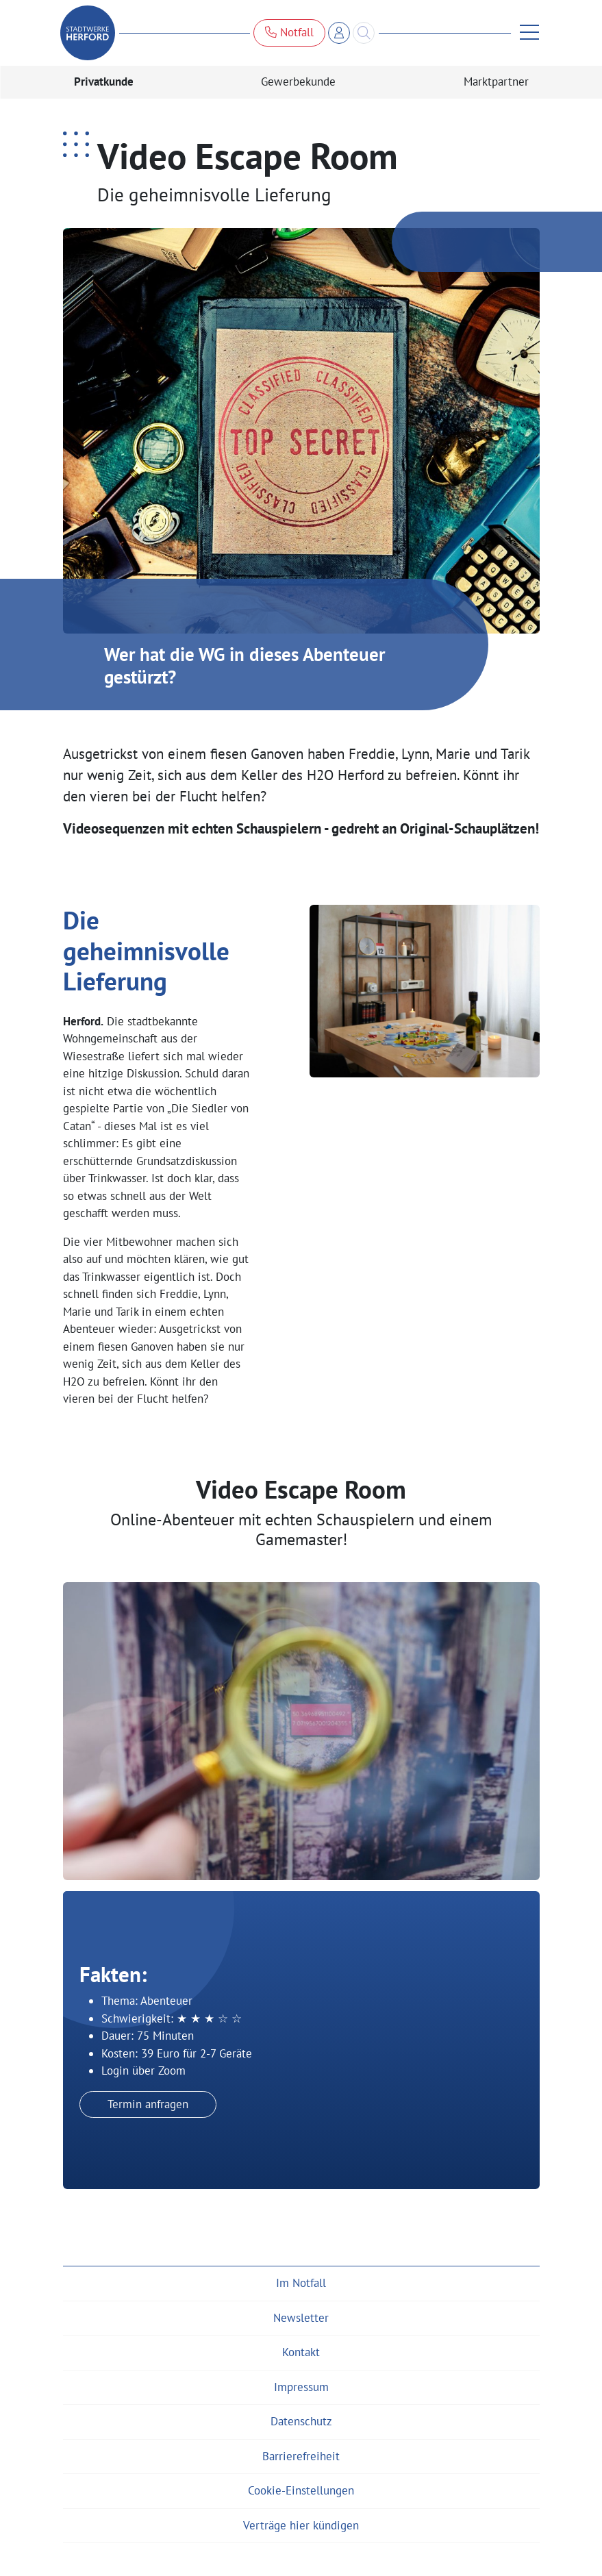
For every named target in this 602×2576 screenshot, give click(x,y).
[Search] (364, 33)
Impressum (301, 2386)
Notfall (289, 32)
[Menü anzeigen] (525, 32)
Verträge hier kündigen (301, 2525)
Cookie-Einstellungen (301, 2490)
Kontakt (301, 2352)
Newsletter (301, 2317)
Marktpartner (496, 81)
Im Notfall (301, 2282)
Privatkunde (104, 81)
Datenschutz (301, 2421)
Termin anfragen (148, 2104)
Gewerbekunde (298, 81)
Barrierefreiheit (301, 2456)
